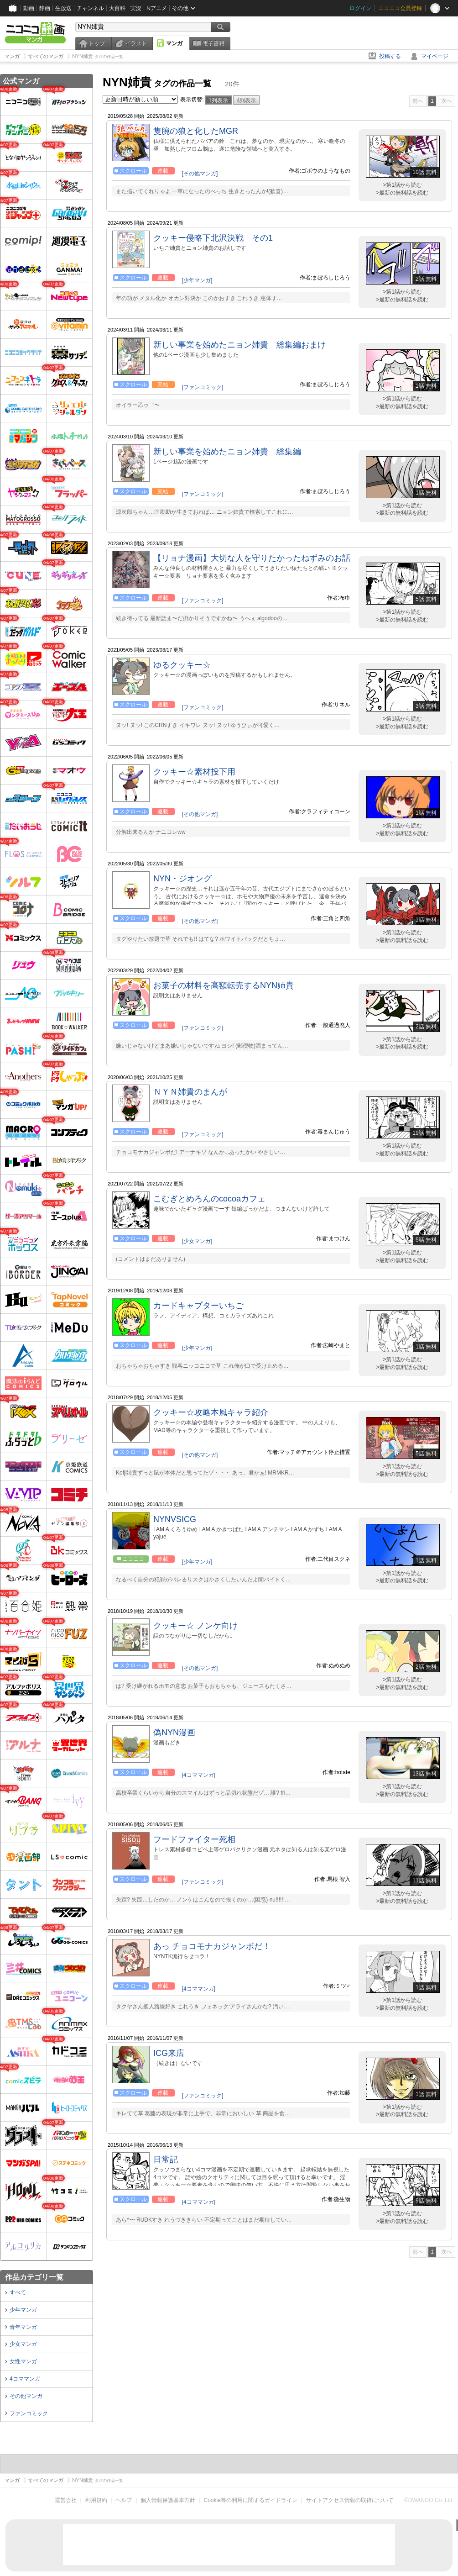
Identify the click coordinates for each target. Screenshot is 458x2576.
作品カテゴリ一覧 (34, 2277)
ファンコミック (29, 2413)
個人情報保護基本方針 (168, 2500)
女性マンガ (23, 2361)
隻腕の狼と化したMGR (195, 131)
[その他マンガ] (200, 173)
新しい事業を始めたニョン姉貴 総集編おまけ (239, 344)
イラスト (136, 43)
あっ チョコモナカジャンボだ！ (212, 1946)
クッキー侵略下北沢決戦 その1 (213, 237)
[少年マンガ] (197, 280)
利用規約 (96, 2500)
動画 (28, 8)
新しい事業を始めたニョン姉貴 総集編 (227, 451)
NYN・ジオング (182, 878)
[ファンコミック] (203, 387)
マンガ (174, 43)
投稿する (390, 56)
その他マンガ (26, 2396)
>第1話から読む (402, 185)
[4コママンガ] (198, 1775)
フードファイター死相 (194, 1839)
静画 (44, 8)
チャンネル (90, 8)
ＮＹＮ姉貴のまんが (190, 1091)
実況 (135, 8)
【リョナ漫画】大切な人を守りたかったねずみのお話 (251, 558)
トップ (96, 43)
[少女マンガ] (197, 1241)
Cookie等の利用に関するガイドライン (250, 2500)
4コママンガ (25, 2379)
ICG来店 (168, 2053)
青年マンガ (23, 2327)
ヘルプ (123, 2500)
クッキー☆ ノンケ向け (195, 1625)
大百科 (117, 8)
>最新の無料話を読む (402, 193)
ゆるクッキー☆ (182, 664)
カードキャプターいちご (198, 1305)
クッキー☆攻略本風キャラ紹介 (210, 1412)
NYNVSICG (174, 1519)
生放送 (63, 8)
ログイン (360, 8)
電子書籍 (213, 43)
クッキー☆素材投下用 (194, 771)
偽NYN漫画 (174, 1732)
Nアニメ (156, 8)
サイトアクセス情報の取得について (350, 2500)
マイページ (434, 56)
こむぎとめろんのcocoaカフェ (209, 1198)
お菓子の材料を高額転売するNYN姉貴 (223, 985)
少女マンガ (23, 2344)
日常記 (165, 2159)
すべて (18, 2292)
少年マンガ (23, 2310)
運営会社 (66, 2500)
